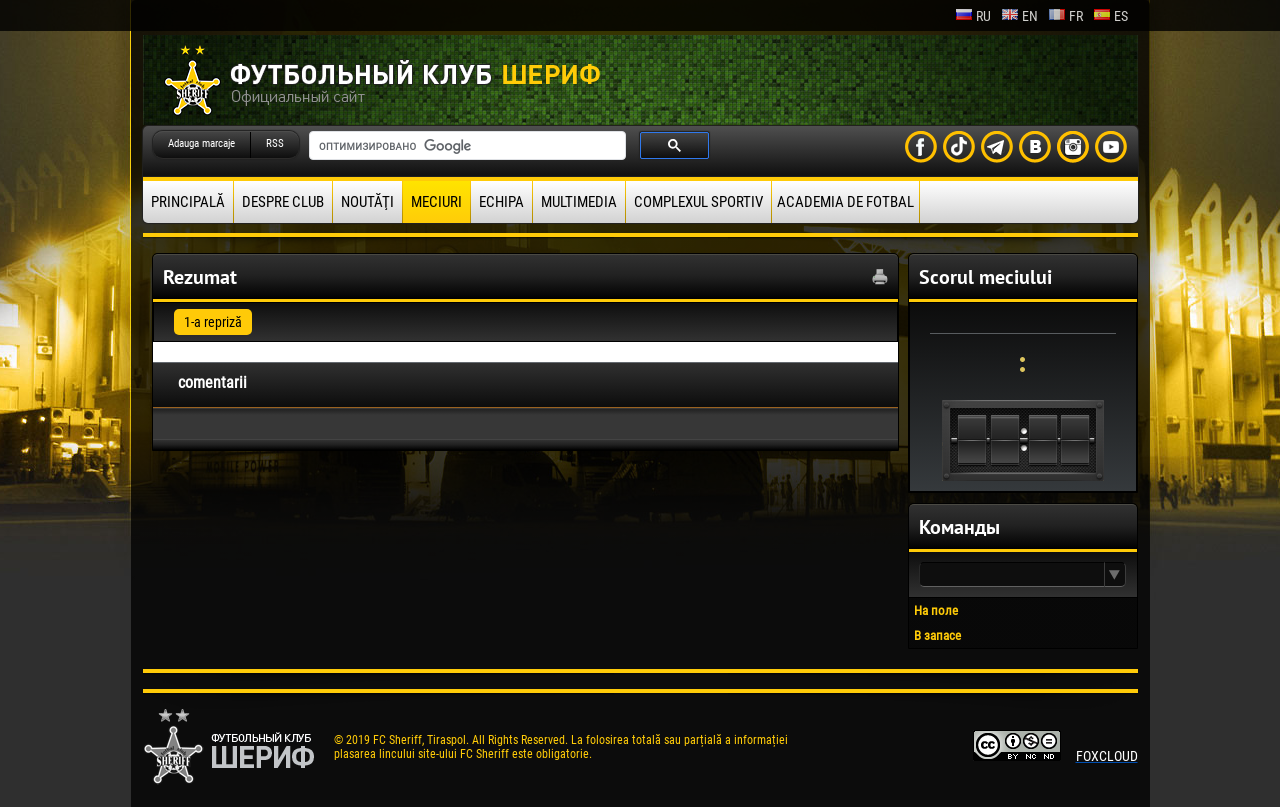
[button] (1115, 574)
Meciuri (436, 202)
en (1019, 16)
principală (188, 202)
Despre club (283, 202)
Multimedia (579, 202)
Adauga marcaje (201, 143)
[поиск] (465, 146)
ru (973, 16)
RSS (275, 143)
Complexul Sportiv (698, 202)
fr (1065, 16)
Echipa (501, 202)
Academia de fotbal (845, 202)
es (1110, 16)
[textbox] (1012, 574)
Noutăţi (367, 202)
